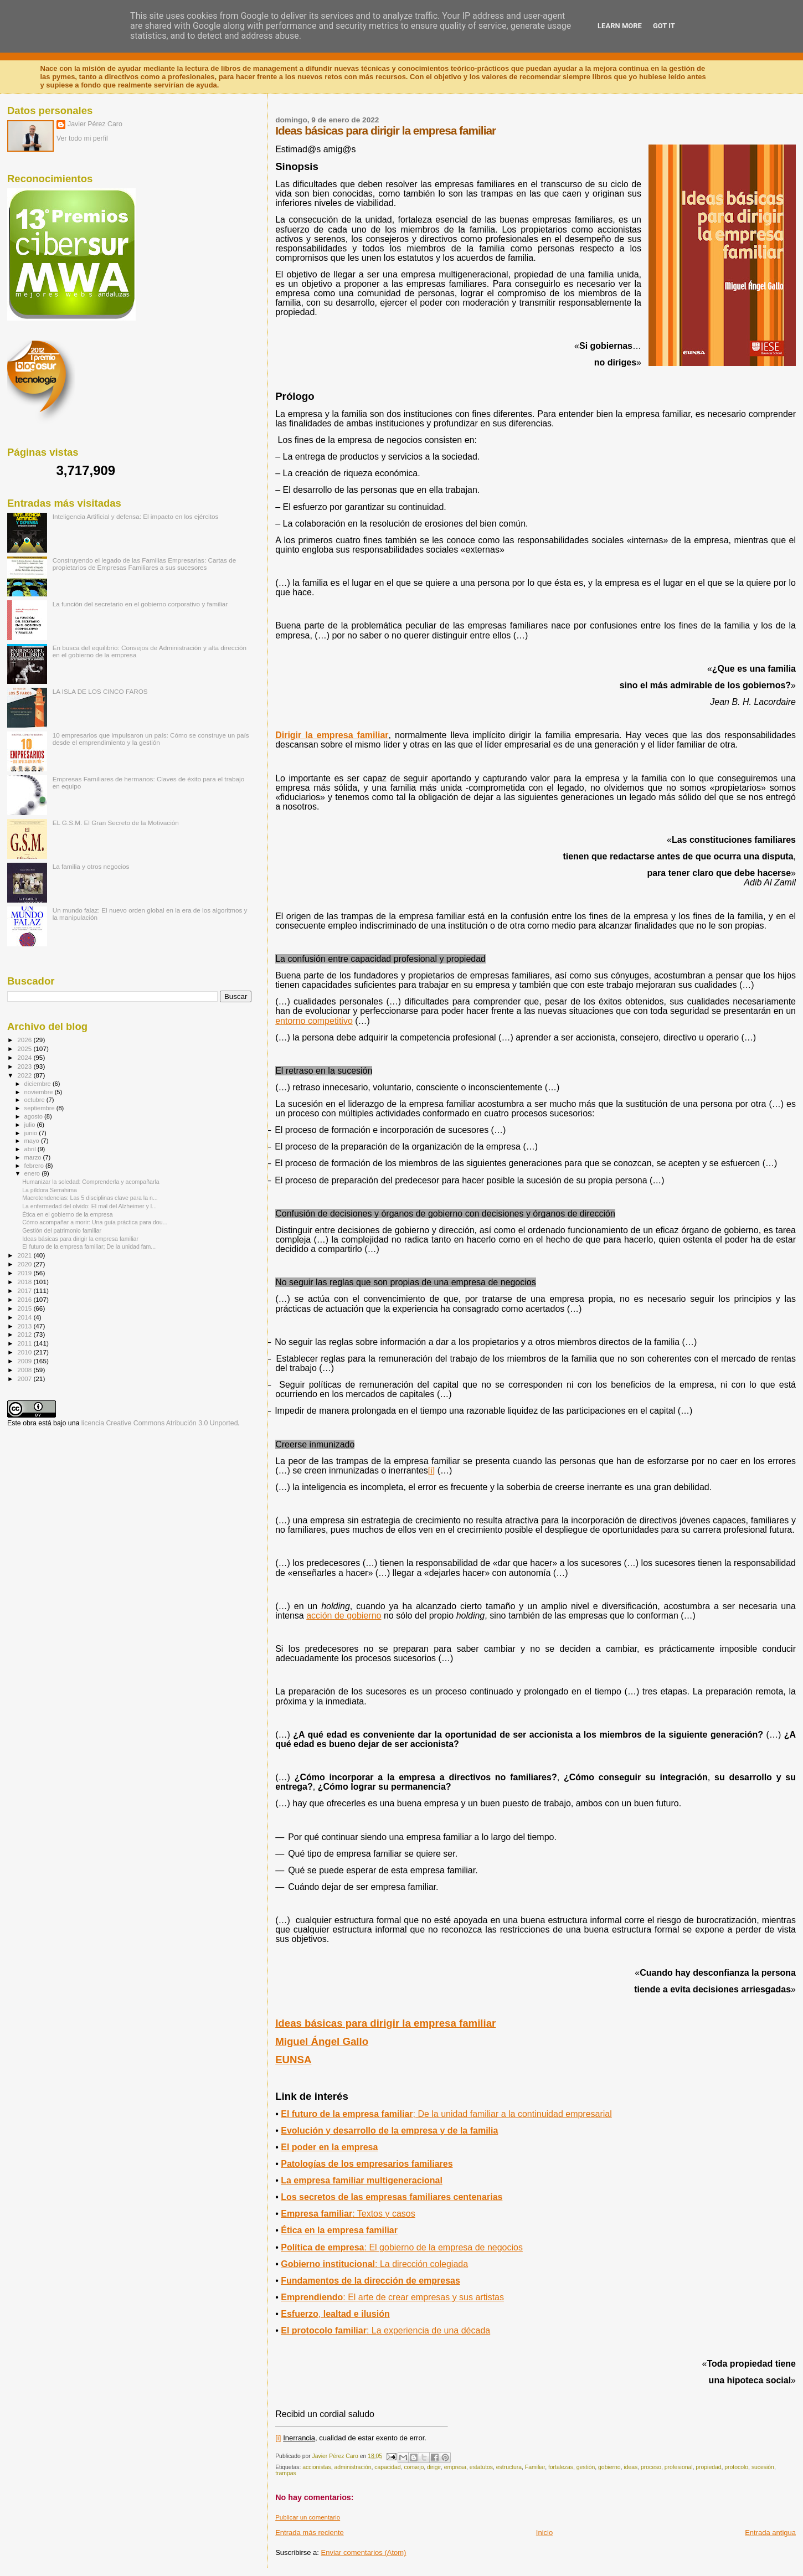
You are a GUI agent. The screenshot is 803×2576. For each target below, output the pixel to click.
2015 (25, 1308)
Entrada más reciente (309, 2532)
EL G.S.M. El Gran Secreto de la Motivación (116, 822)
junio (31, 1133)
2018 (25, 1281)
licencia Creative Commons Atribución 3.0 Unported (159, 1423)
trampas (285, 2473)
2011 (25, 1343)
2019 (25, 1272)
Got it (664, 26)
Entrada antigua (770, 2532)
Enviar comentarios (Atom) (363, 2552)
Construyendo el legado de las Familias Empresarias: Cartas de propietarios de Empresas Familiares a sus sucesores (144, 564)
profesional (679, 2467)
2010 (25, 1352)
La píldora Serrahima (49, 1190)
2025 (25, 1048)
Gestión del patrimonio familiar (61, 1230)
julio (30, 1124)
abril (31, 1149)
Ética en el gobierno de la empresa (67, 1214)
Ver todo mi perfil (82, 138)
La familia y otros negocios (91, 866)
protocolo (736, 2467)
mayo (32, 1140)
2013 (25, 1326)
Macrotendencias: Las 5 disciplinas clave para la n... (90, 1197)
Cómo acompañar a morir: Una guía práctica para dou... (94, 1222)
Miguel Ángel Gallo (321, 2041)
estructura (509, 2467)
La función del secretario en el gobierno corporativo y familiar (140, 603)
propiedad (708, 2467)
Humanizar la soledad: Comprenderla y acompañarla (90, 1181)
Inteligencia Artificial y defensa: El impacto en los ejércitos (136, 516)
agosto (34, 1116)
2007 (25, 1378)
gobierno (609, 2467)
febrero (34, 1165)
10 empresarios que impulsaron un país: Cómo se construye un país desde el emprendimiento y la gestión (151, 738)
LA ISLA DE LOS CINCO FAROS (100, 691)
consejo (414, 2467)
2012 (25, 1334)
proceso (651, 2467)
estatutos (481, 2467)
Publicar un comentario (307, 2517)
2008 (25, 1369)
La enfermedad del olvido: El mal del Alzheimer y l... (89, 1206)
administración (352, 2467)
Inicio (544, 2532)
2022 (25, 1075)
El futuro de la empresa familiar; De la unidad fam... (89, 1246)
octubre (35, 1099)
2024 (25, 1057)
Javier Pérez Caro (95, 124)
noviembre (39, 1092)
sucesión (762, 2467)
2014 (25, 1317)
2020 (25, 1264)
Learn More (620, 26)
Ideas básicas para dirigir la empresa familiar (385, 2023)
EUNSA (293, 2059)
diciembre (38, 1083)
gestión (585, 2467)
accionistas (316, 2467)
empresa (455, 2467)
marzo (33, 1157)
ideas (630, 2467)
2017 (25, 1290)
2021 (25, 1255)
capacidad (387, 2467)
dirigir (434, 2467)
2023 (25, 1066)
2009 (25, 1360)
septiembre (40, 1108)
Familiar (535, 2467)
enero (33, 1173)
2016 (25, 1299)
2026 (25, 1039)
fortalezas (560, 2467)
